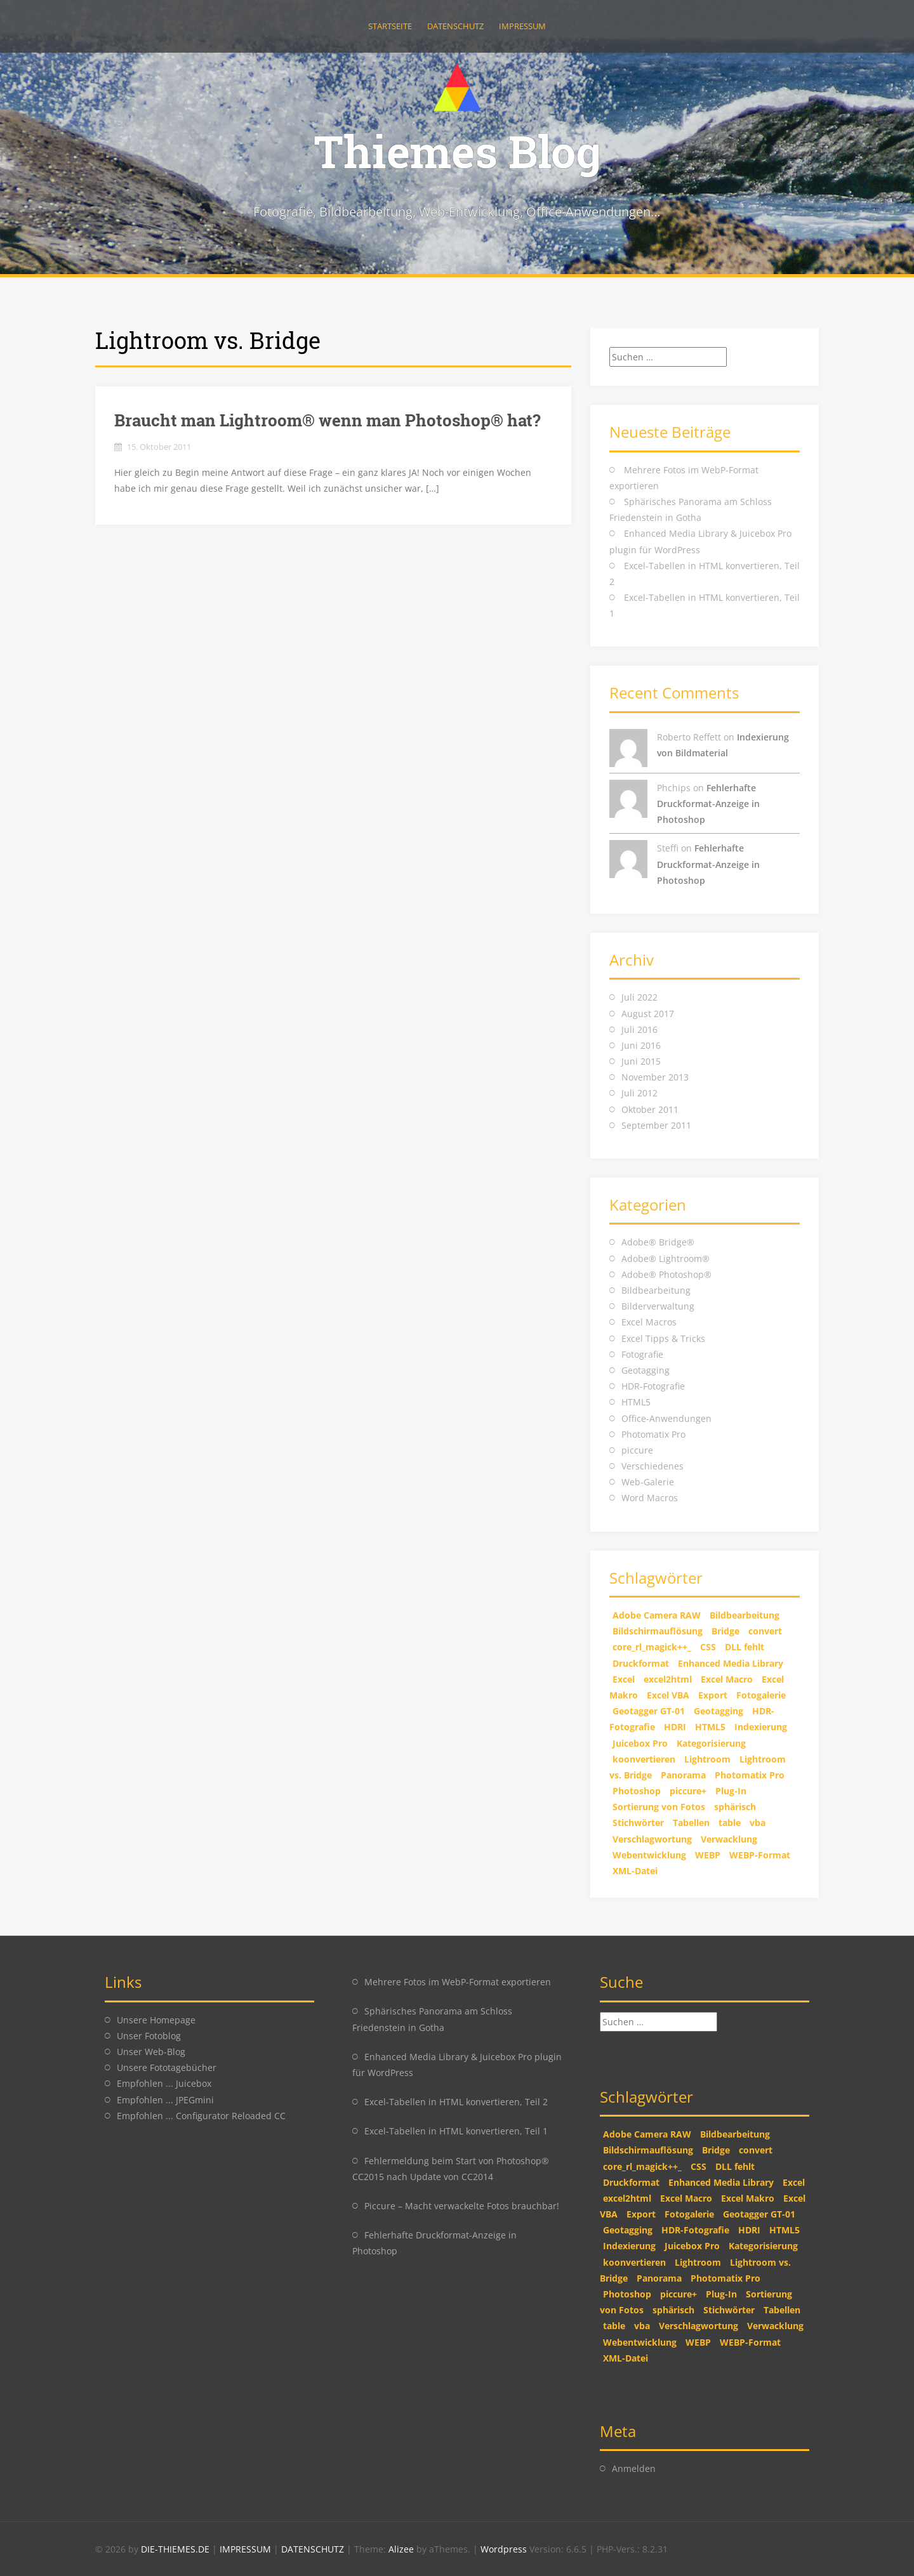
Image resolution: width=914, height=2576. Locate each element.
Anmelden (634, 2468)
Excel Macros (649, 1322)
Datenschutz (455, 26)
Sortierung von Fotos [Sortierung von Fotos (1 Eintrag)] (659, 1807)
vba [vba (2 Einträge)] (757, 1823)
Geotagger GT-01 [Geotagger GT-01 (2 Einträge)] (649, 1711)
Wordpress (504, 2549)
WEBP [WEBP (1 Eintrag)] (707, 1855)
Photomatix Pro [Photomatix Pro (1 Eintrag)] (750, 1775)
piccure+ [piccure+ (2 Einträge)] (688, 1791)
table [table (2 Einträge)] (730, 1823)
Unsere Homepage (156, 2020)
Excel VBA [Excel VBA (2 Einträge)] (668, 1695)
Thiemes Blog (457, 151)
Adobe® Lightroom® (665, 1258)
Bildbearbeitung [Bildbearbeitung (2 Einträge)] (744, 1615)
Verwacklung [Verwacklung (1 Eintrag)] (729, 1839)
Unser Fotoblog (149, 2036)
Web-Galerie (647, 1482)
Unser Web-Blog (151, 2052)
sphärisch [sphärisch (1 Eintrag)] (735, 1807)
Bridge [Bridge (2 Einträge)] (725, 1631)
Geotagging (645, 1370)
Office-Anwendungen (666, 1418)
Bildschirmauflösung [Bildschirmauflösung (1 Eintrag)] (658, 1631)
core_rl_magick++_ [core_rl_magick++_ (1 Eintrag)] (652, 1647)
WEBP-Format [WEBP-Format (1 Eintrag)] (759, 1855)
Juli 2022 (639, 997)
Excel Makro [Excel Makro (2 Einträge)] (747, 2198)
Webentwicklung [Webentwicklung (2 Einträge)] (649, 1855)
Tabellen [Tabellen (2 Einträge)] (691, 1823)
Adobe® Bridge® (657, 1242)
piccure (637, 1450)
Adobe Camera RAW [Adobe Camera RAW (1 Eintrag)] (657, 1615)
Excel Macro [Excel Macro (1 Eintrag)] (727, 1679)
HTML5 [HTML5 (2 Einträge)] (710, 1727)
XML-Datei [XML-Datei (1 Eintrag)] (635, 1871)
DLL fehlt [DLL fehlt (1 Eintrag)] (744, 1647)
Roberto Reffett (689, 737)
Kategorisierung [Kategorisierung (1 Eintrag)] (711, 1743)
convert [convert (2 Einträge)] (765, 1631)
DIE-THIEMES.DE (176, 2549)
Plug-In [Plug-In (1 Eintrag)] (730, 1791)
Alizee (401, 2549)
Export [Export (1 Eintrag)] (712, 1695)
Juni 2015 (641, 1061)
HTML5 (636, 1402)
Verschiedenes (652, 1466)
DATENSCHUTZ (314, 2549)
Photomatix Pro (653, 1434)
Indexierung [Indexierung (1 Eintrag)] (760, 1727)
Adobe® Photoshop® (666, 1274)
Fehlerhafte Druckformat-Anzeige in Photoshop (708, 803)
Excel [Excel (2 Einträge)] (624, 1679)
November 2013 (655, 1077)
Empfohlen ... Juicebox (164, 2083)
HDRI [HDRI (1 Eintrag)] (675, 1727)
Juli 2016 (639, 1029)
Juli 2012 (639, 1093)
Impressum (522, 26)
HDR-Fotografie (653, 1386)
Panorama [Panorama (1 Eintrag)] (683, 1775)
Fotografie (642, 1354)
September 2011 (656, 1125)
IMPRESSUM (247, 2549)
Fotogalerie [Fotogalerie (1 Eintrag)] (761, 1695)
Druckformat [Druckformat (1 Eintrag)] (641, 1663)
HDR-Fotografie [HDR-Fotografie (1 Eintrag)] (695, 2230)
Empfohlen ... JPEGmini (165, 2100)
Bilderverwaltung (657, 1306)
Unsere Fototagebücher (166, 2067)
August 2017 (647, 1014)
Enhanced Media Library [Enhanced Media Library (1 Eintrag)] (730, 1663)
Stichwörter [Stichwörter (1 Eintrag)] (638, 1823)
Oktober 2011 (650, 1109)
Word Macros (649, 1498)
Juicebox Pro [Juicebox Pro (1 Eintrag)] (640, 1743)
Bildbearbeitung (656, 1290)
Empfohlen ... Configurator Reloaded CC (201, 2116)
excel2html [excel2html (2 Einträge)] (668, 1679)
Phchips (674, 788)
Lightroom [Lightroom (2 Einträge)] (707, 1759)
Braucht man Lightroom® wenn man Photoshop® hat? (327, 420)
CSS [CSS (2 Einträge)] (708, 1647)
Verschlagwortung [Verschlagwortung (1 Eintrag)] (652, 1839)
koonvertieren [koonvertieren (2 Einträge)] (644, 1759)
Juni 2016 (641, 1045)
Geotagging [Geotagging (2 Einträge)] (718, 1711)
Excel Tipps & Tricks (663, 1338)
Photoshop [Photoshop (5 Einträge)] (637, 1791)
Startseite (390, 26)
